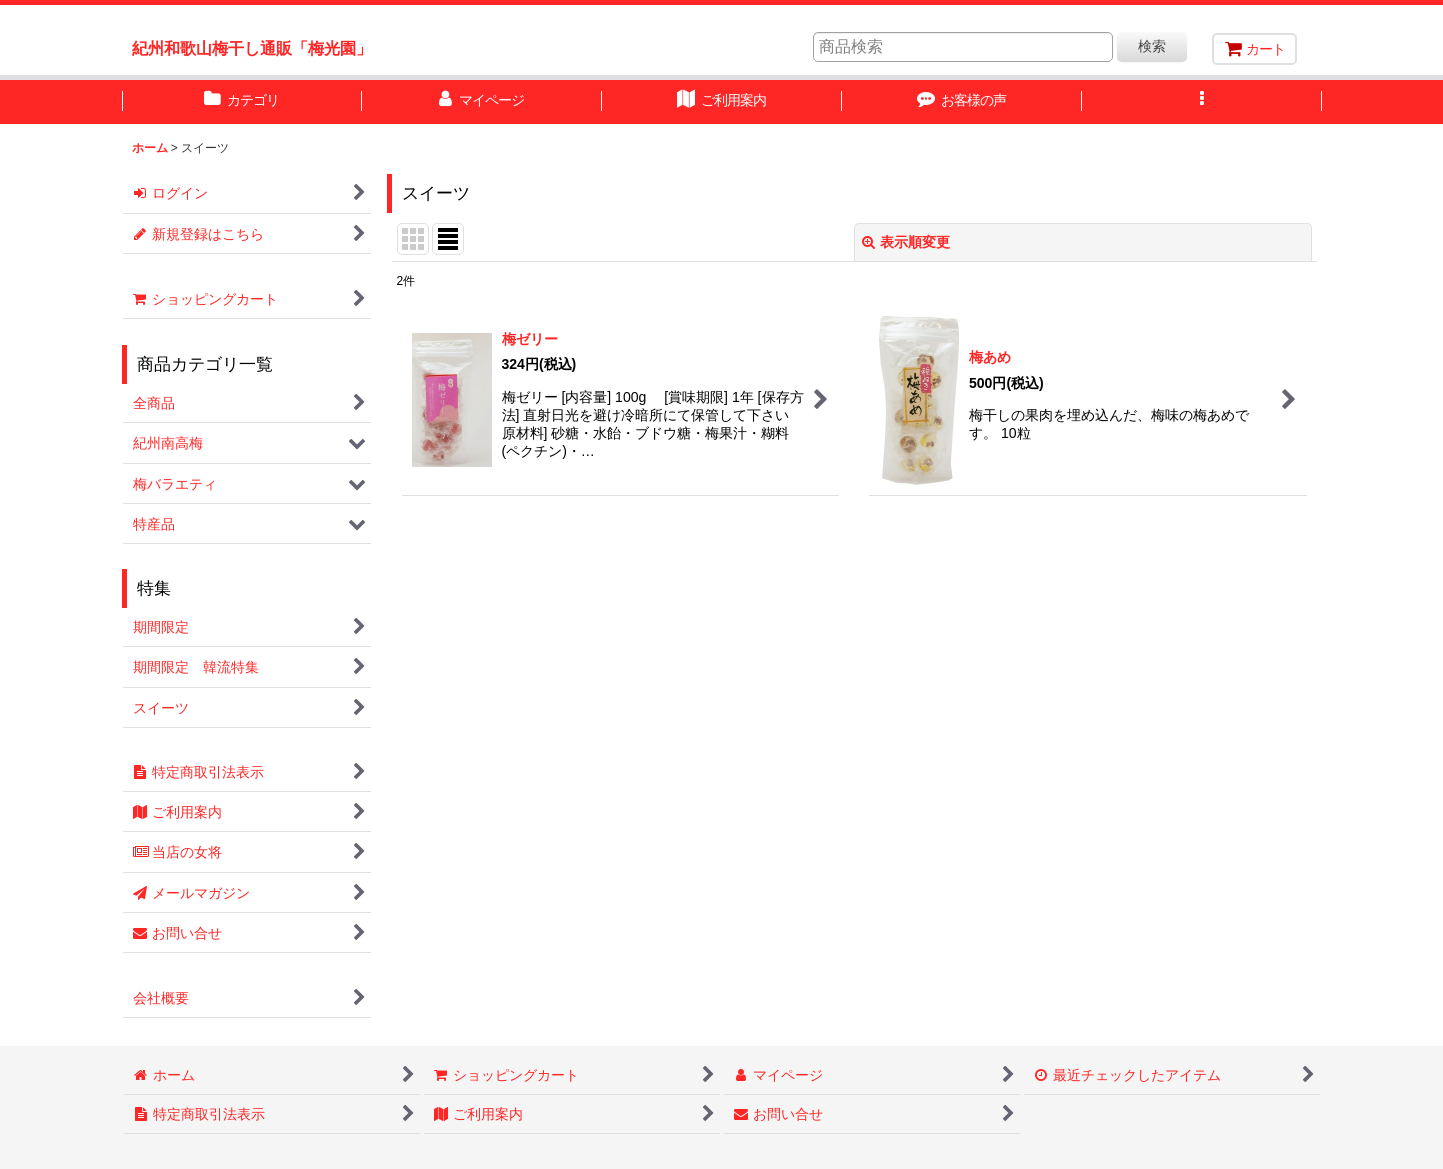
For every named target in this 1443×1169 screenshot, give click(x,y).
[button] (1202, 102)
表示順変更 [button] (906, 242)
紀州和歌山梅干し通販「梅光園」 (252, 48)
